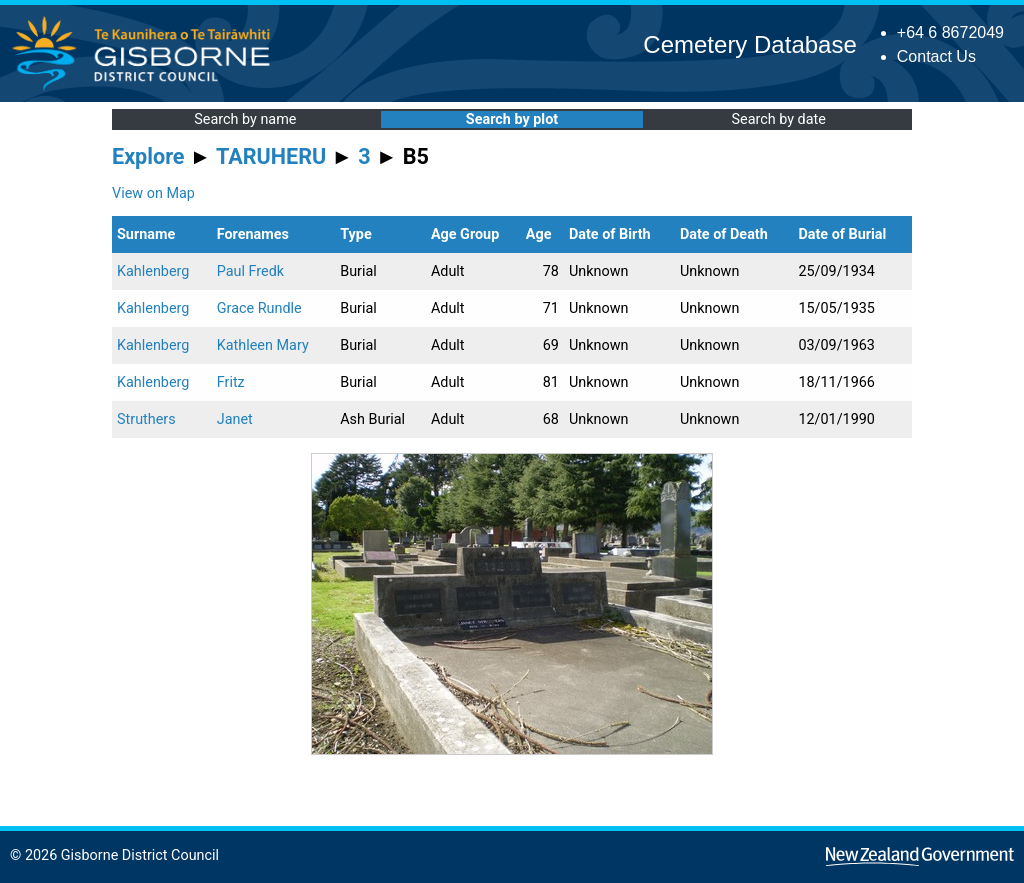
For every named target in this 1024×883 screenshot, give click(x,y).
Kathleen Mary (263, 345)
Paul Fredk (250, 271)
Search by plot (512, 119)
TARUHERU (271, 156)
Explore (148, 156)
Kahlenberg (153, 271)
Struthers (146, 419)
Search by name (245, 119)
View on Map (153, 193)
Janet (235, 419)
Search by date (778, 119)
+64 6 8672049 (950, 32)
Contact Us (936, 56)
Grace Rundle (259, 308)
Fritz (231, 382)
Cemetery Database (749, 44)
